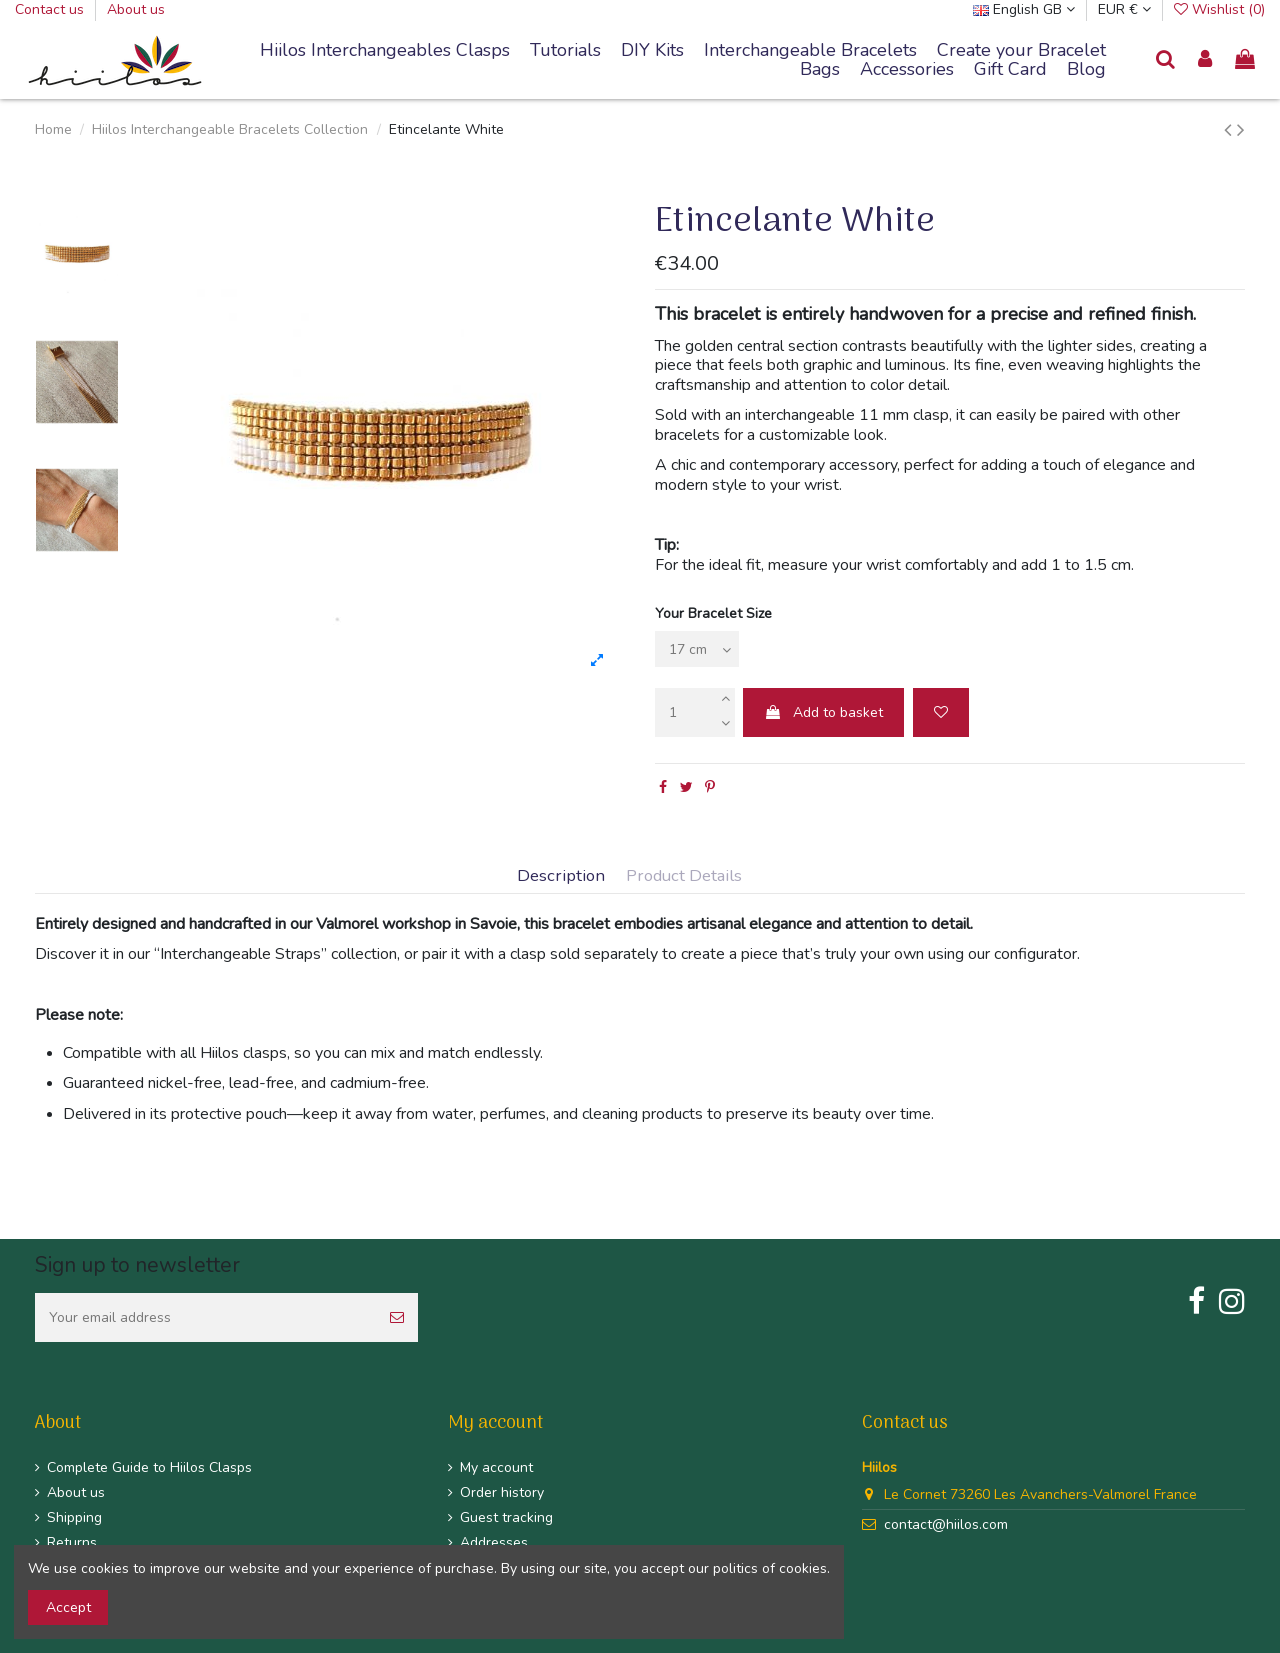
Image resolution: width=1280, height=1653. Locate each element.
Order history (502, 1492)
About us (136, 9)
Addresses (494, 1542)
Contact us (51, 9)
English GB (1024, 9)
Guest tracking (506, 1517)
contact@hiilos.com (946, 1524)
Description (561, 876)
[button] (810, 51)
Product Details (684, 876)
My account (496, 1467)
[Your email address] (205, 1317)
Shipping (74, 1517)
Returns (72, 1542)
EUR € (1124, 9)
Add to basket (823, 712)
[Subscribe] (397, 1317)
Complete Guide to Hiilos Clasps (149, 1467)
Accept (68, 1607)
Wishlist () (1219, 9)
